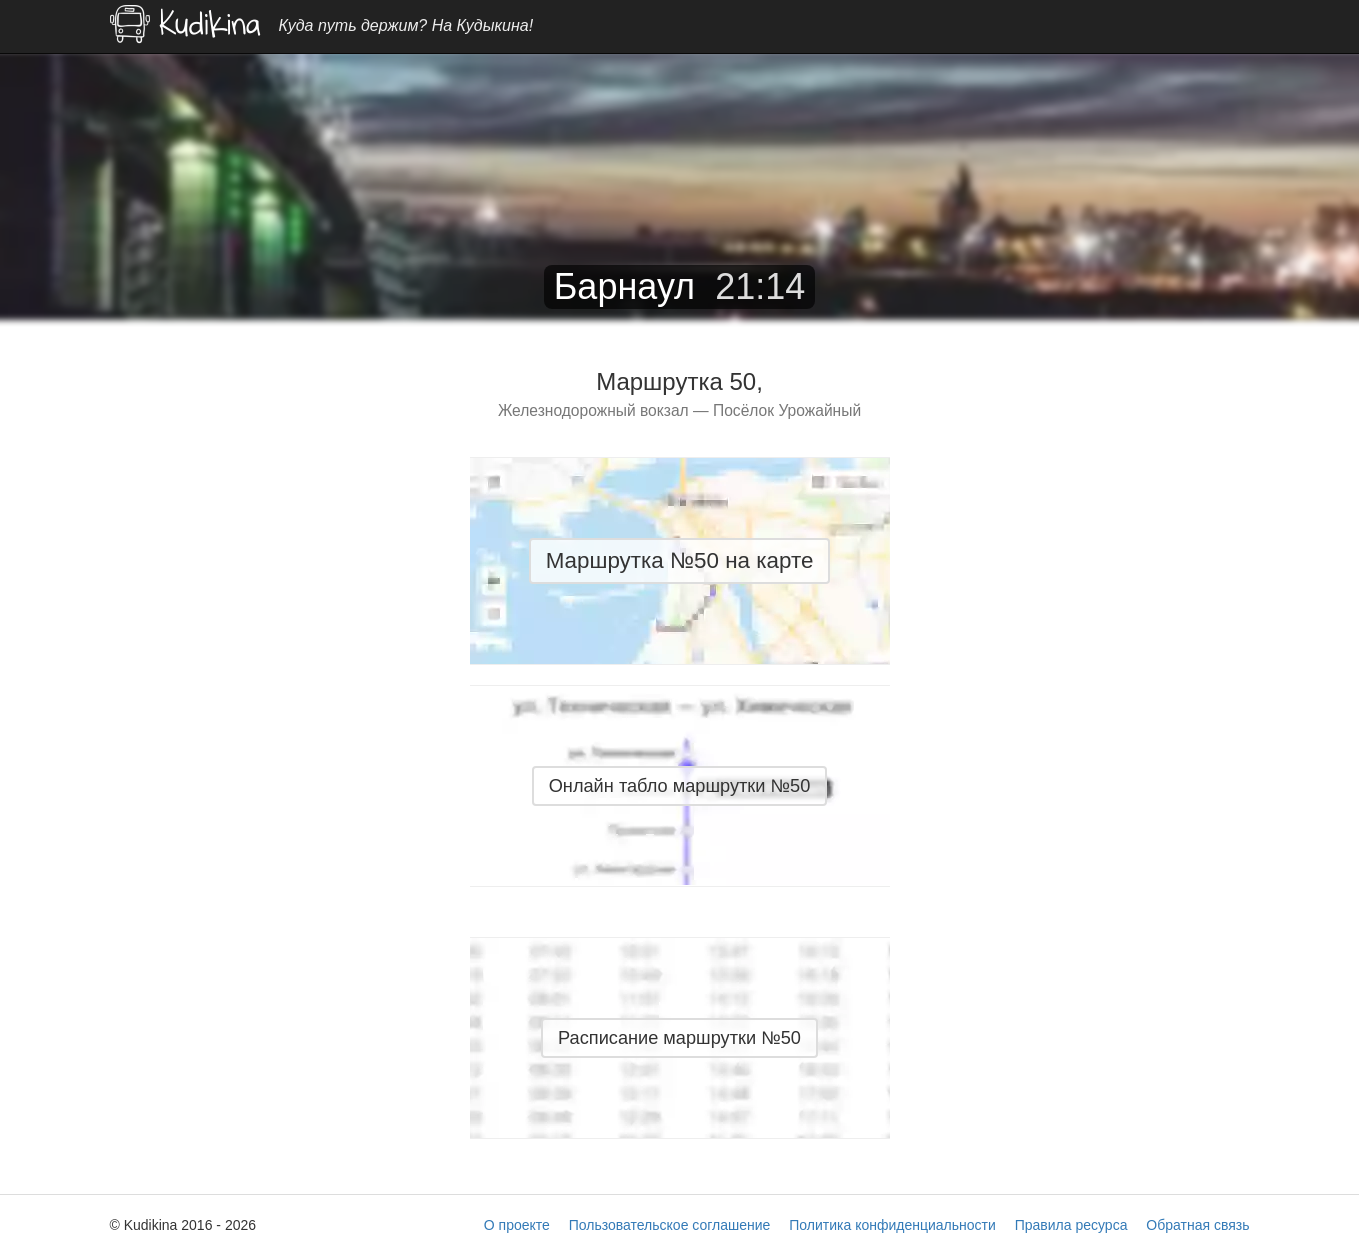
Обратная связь (1197, 1225)
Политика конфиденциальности (892, 1225)
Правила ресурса (1071, 1225)
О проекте (517, 1225)
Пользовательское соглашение (670, 1225)
